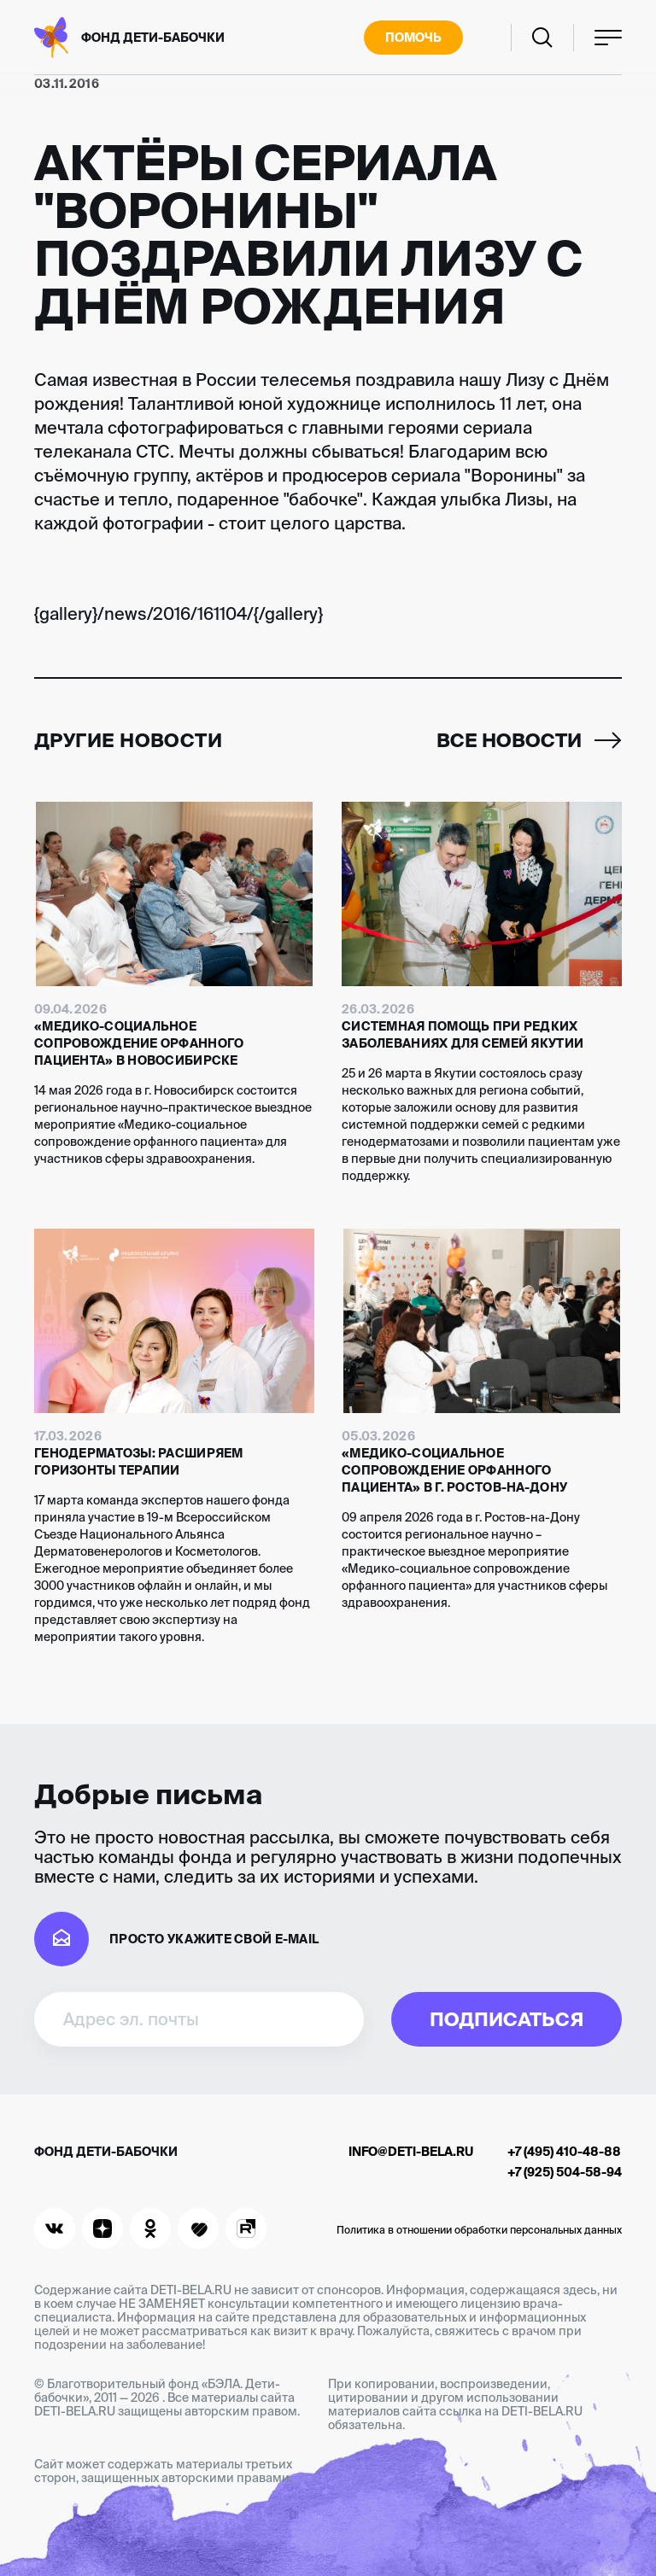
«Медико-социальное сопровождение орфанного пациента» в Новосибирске (138, 1043)
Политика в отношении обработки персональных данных (479, 2229)
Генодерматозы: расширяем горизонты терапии (138, 1461)
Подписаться (506, 2019)
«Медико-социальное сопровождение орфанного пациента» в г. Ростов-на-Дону (454, 1470)
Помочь (413, 37)
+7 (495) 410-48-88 (564, 2151)
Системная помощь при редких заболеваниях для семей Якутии (462, 1034)
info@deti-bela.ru (410, 2151)
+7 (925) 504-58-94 (564, 2172)
